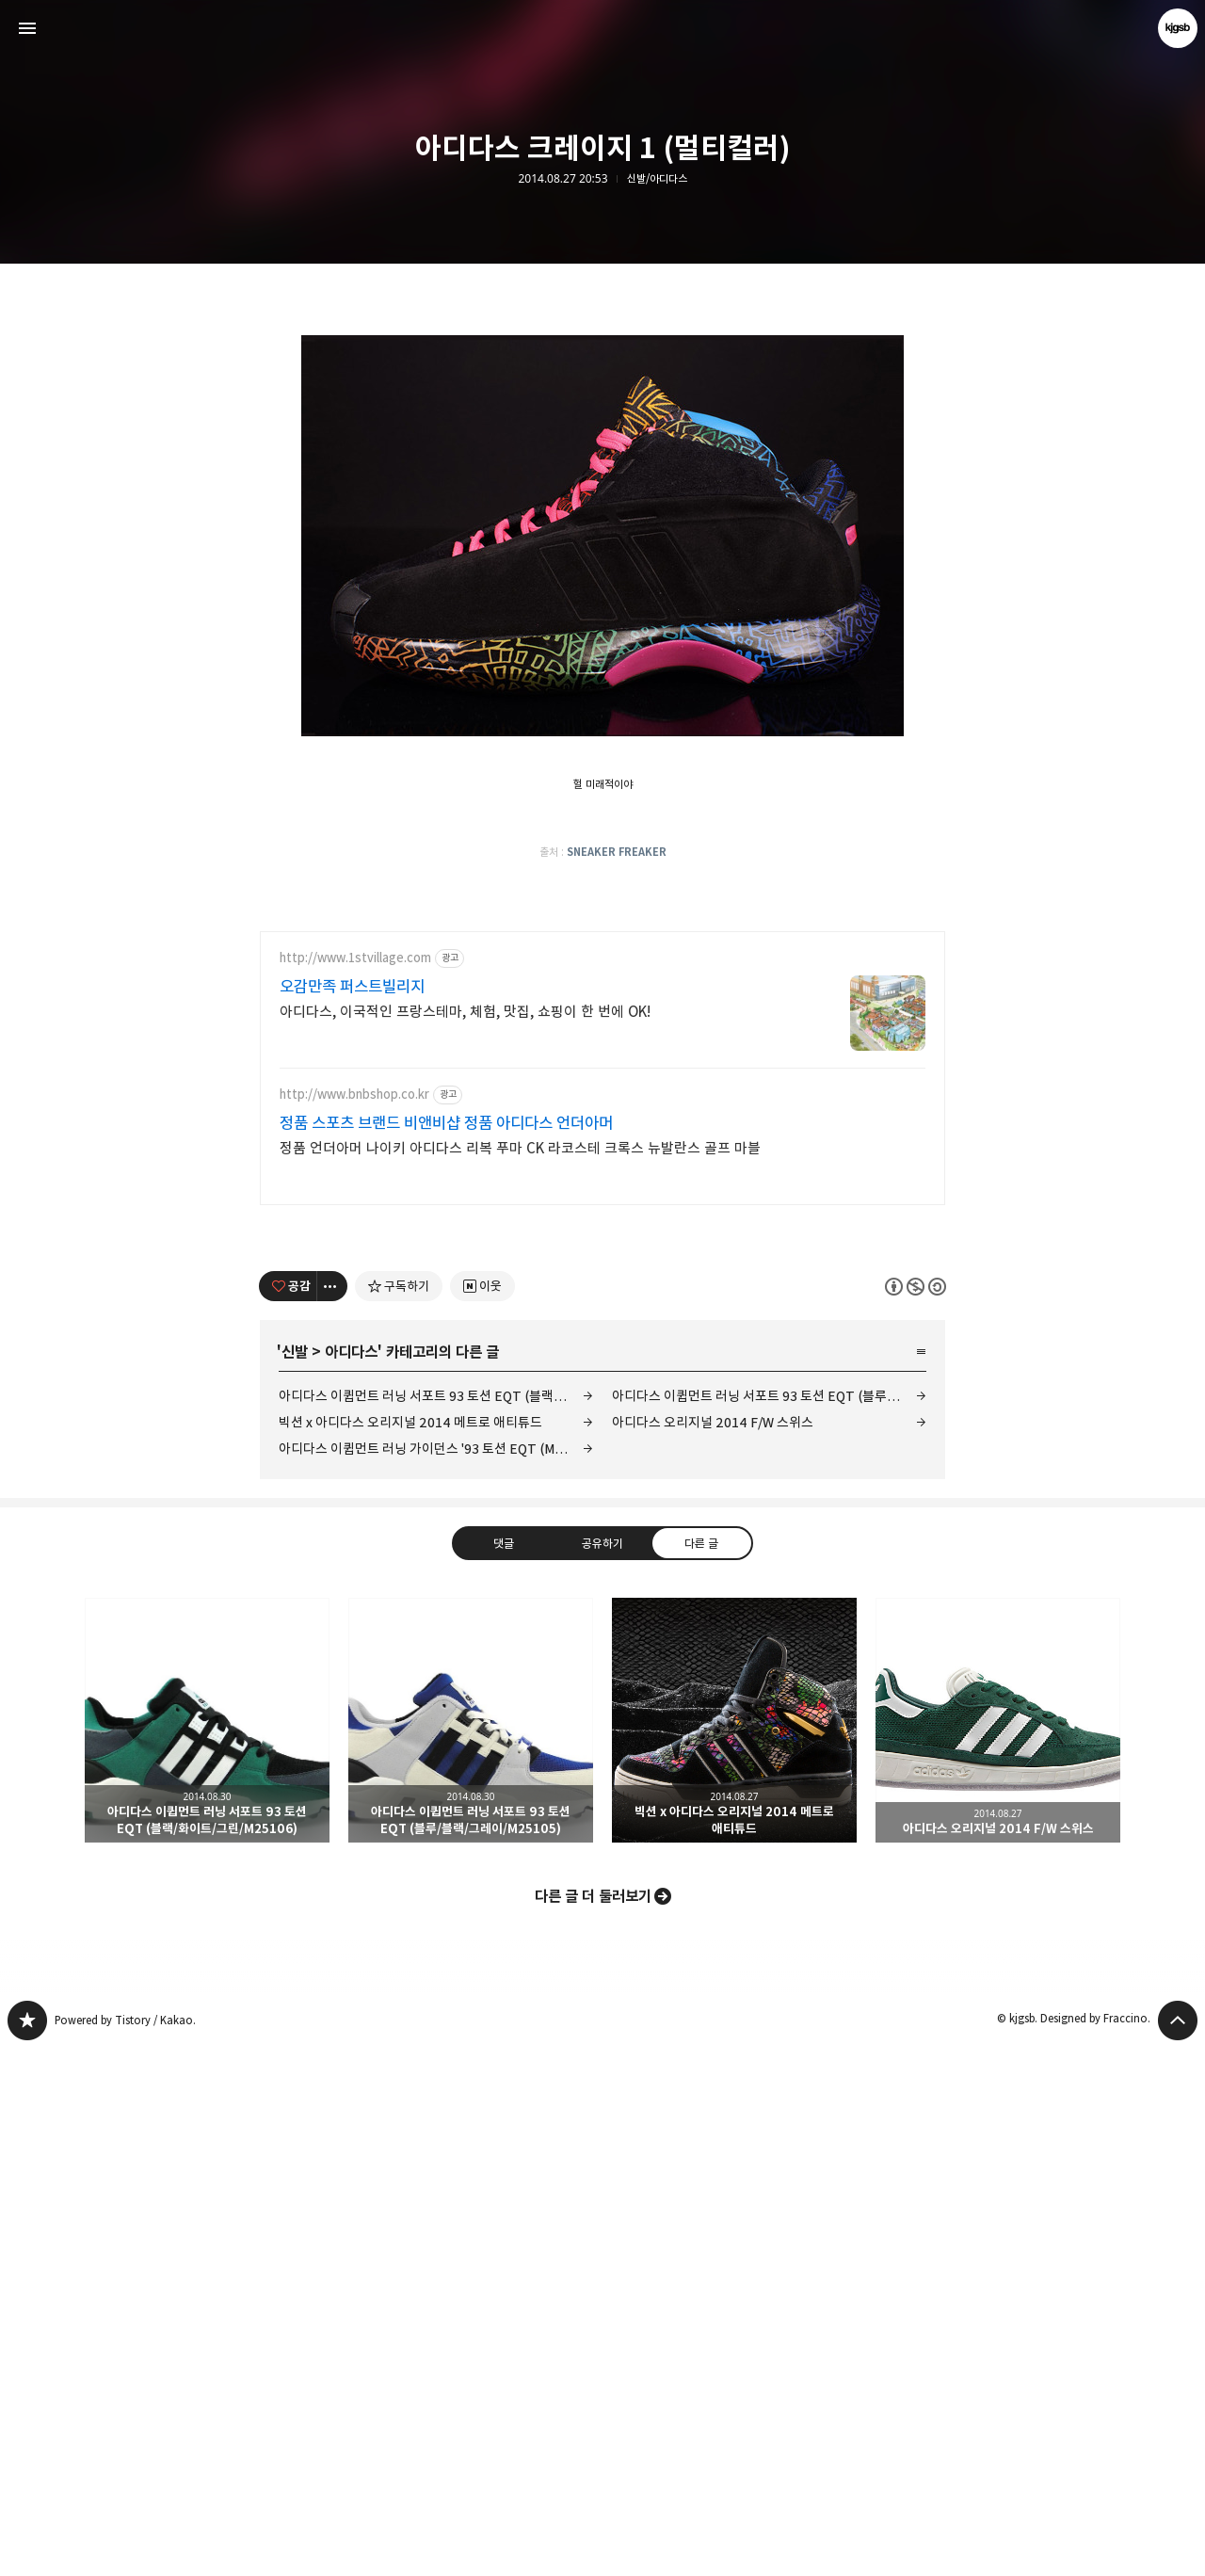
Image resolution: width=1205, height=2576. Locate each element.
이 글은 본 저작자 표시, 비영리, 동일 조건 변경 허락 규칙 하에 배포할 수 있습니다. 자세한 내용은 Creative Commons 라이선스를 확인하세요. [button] (915, 1812)
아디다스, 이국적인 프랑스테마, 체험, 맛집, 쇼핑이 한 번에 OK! (465, 1539)
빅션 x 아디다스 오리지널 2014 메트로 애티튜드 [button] (734, 2247)
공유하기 (602, 2069)
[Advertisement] (602, 414)
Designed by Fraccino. (1095, 2545)
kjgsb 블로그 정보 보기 (1177, 28)
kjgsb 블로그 (27, 2547)
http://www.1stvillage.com (355, 1485)
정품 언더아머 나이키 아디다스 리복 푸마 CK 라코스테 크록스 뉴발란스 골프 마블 (520, 1675)
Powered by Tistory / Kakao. (125, 2547)
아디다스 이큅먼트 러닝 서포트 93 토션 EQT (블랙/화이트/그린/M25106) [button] (207, 2247)
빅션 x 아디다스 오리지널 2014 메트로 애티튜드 (410, 1949)
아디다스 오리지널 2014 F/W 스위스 (712, 1949)
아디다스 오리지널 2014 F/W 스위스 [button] (998, 2247)
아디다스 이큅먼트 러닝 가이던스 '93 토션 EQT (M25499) (436, 1976)
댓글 (503, 2069)
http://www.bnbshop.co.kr (354, 1622)
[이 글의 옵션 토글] (332, 1813)
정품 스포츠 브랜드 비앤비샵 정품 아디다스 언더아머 (446, 1650)
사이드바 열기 (27, 28)
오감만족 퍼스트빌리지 (352, 1514)
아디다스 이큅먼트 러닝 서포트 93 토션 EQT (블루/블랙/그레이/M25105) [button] (470, 2247)
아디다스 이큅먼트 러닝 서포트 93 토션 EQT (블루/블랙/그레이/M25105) (769, 1923)
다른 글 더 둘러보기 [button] (593, 2423)
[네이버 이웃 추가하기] (482, 1813)
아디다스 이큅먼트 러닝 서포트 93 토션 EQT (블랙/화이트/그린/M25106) (436, 1923)
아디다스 (351, 1879)
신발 (294, 1879)
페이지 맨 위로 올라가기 (1177, 2547)
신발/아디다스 (657, 178)
